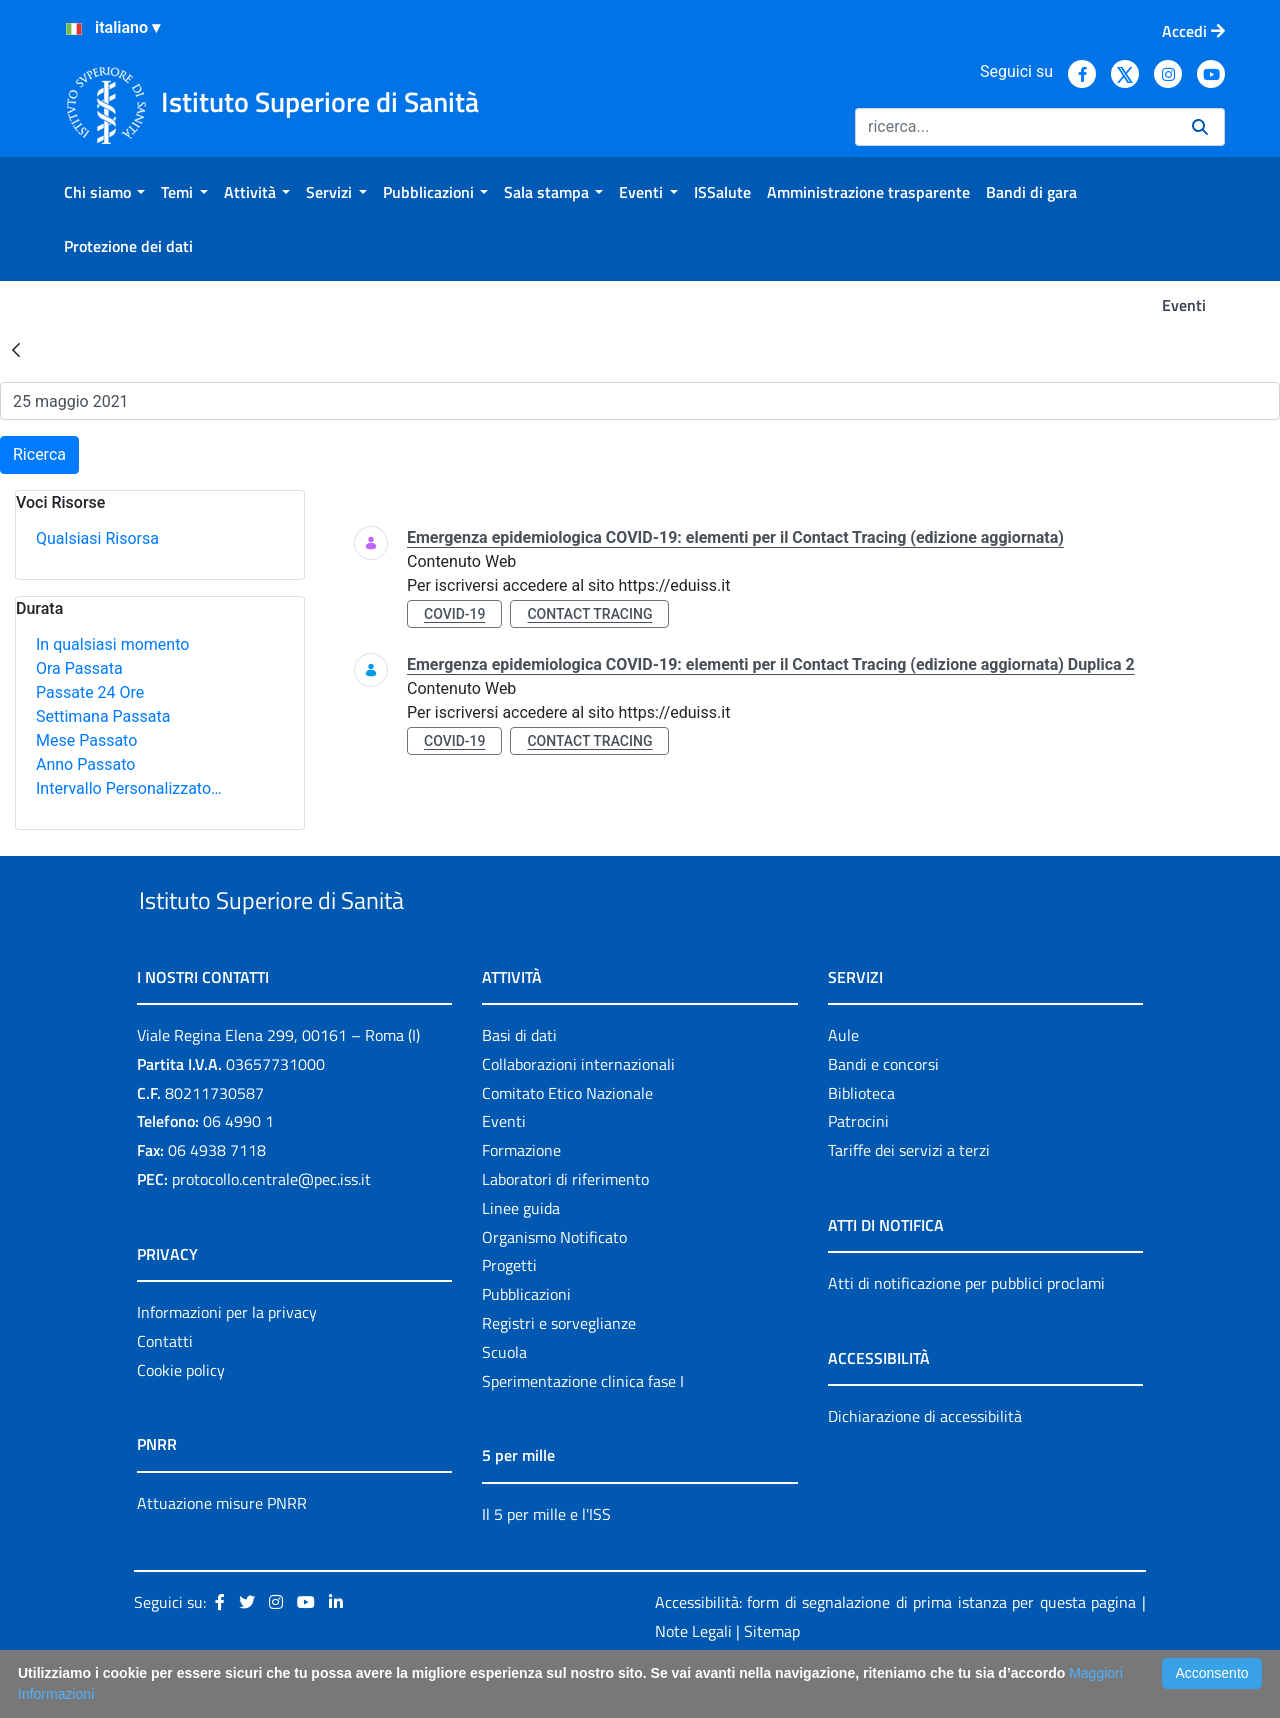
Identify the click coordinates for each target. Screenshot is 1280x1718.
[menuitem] (104, 192)
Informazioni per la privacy (227, 1358)
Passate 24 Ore (90, 692)
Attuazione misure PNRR (222, 1549)
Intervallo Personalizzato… (129, 788)
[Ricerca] (1015, 127)
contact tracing (589, 614)
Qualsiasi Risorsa (97, 538)
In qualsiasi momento (112, 644)
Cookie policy (181, 1416)
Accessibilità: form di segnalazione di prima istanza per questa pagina (895, 1649)
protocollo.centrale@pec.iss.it (271, 1225)
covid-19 (454, 614)
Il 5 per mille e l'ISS (546, 1560)
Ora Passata (79, 668)
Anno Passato (85, 764)
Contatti (165, 1387)
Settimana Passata (103, 716)
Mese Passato (86, 740)
